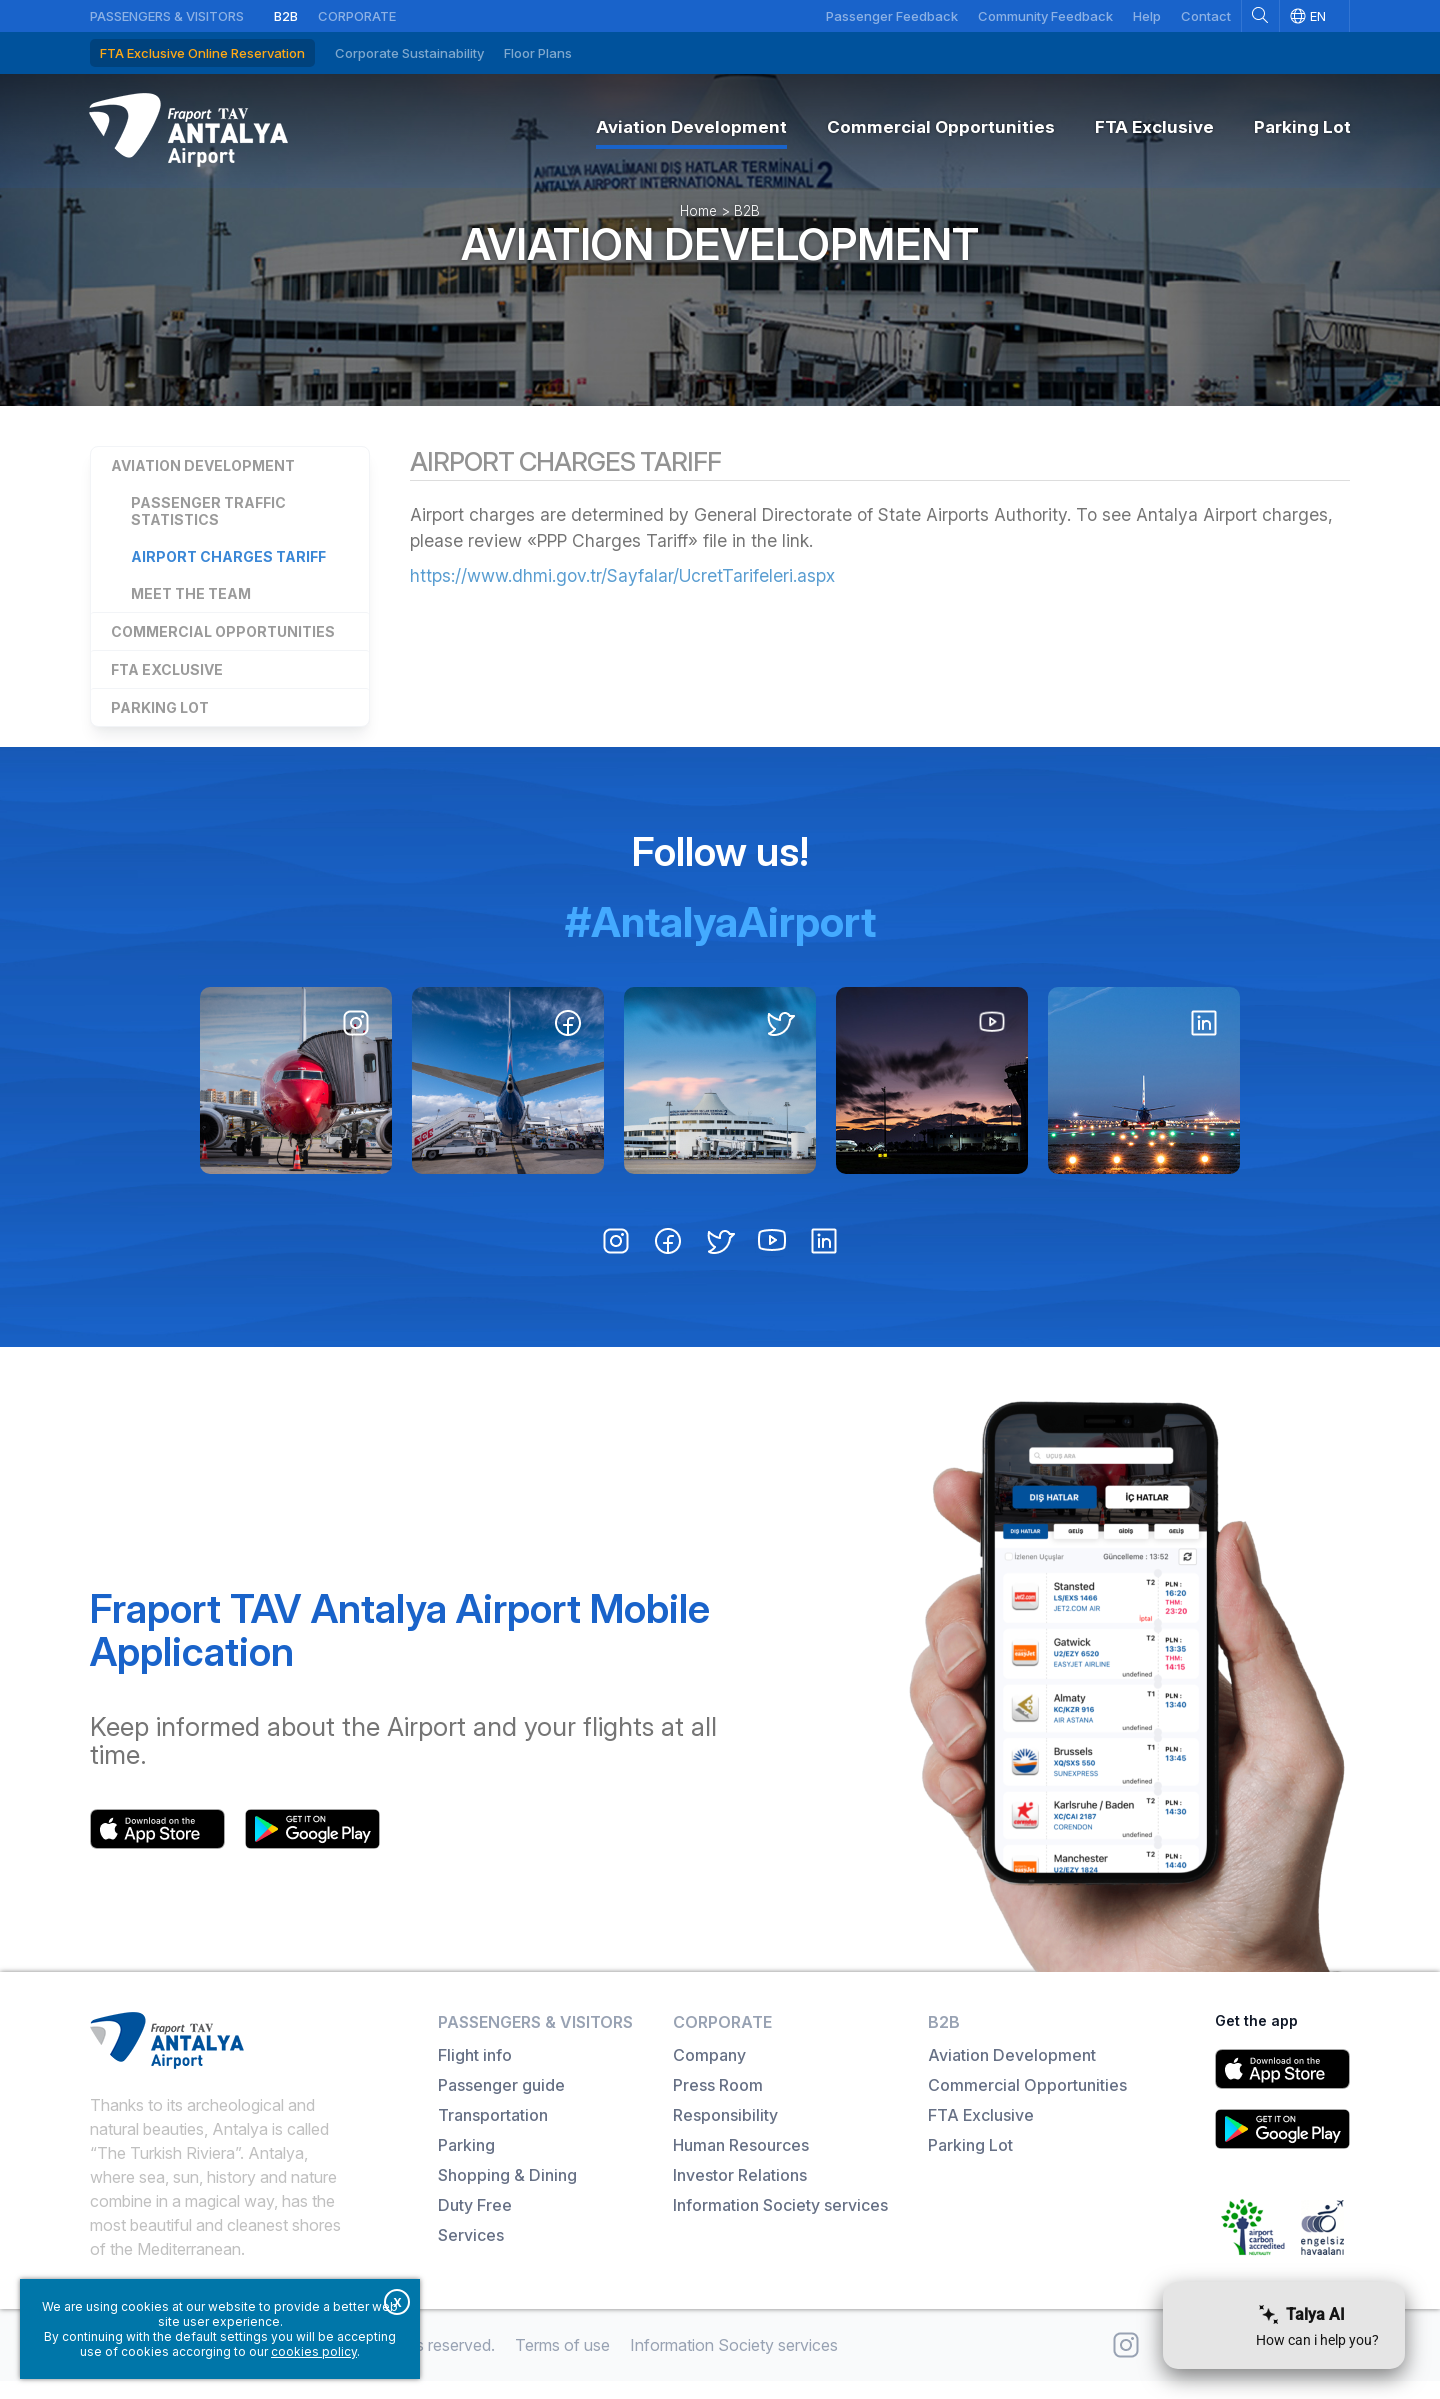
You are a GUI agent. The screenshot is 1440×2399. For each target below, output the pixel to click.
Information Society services (780, 2223)
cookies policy (314, 2351)
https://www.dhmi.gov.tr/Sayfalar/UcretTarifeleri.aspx (624, 593)
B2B (286, 16)
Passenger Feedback (892, 16)
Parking (466, 2163)
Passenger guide (501, 2103)
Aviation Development (720, 257)
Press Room (718, 2103)
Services (471, 2253)
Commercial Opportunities (223, 649)
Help (1147, 16)
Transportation (493, 2133)
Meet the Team (191, 611)
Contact (1206, 16)
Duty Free (475, 2223)
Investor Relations (740, 2193)
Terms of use (562, 2363)
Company (709, 2073)
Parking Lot (160, 725)
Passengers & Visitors (167, 16)
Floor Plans (538, 53)
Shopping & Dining (507, 2193)
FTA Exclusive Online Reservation (202, 53)
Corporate (357, 16)
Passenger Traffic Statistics (208, 529)
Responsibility (725, 2133)
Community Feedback (1045, 16)
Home (698, 224)
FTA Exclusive (167, 687)
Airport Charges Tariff (228, 574)
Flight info (475, 2073)
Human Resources (741, 2163)
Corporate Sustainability (409, 53)
